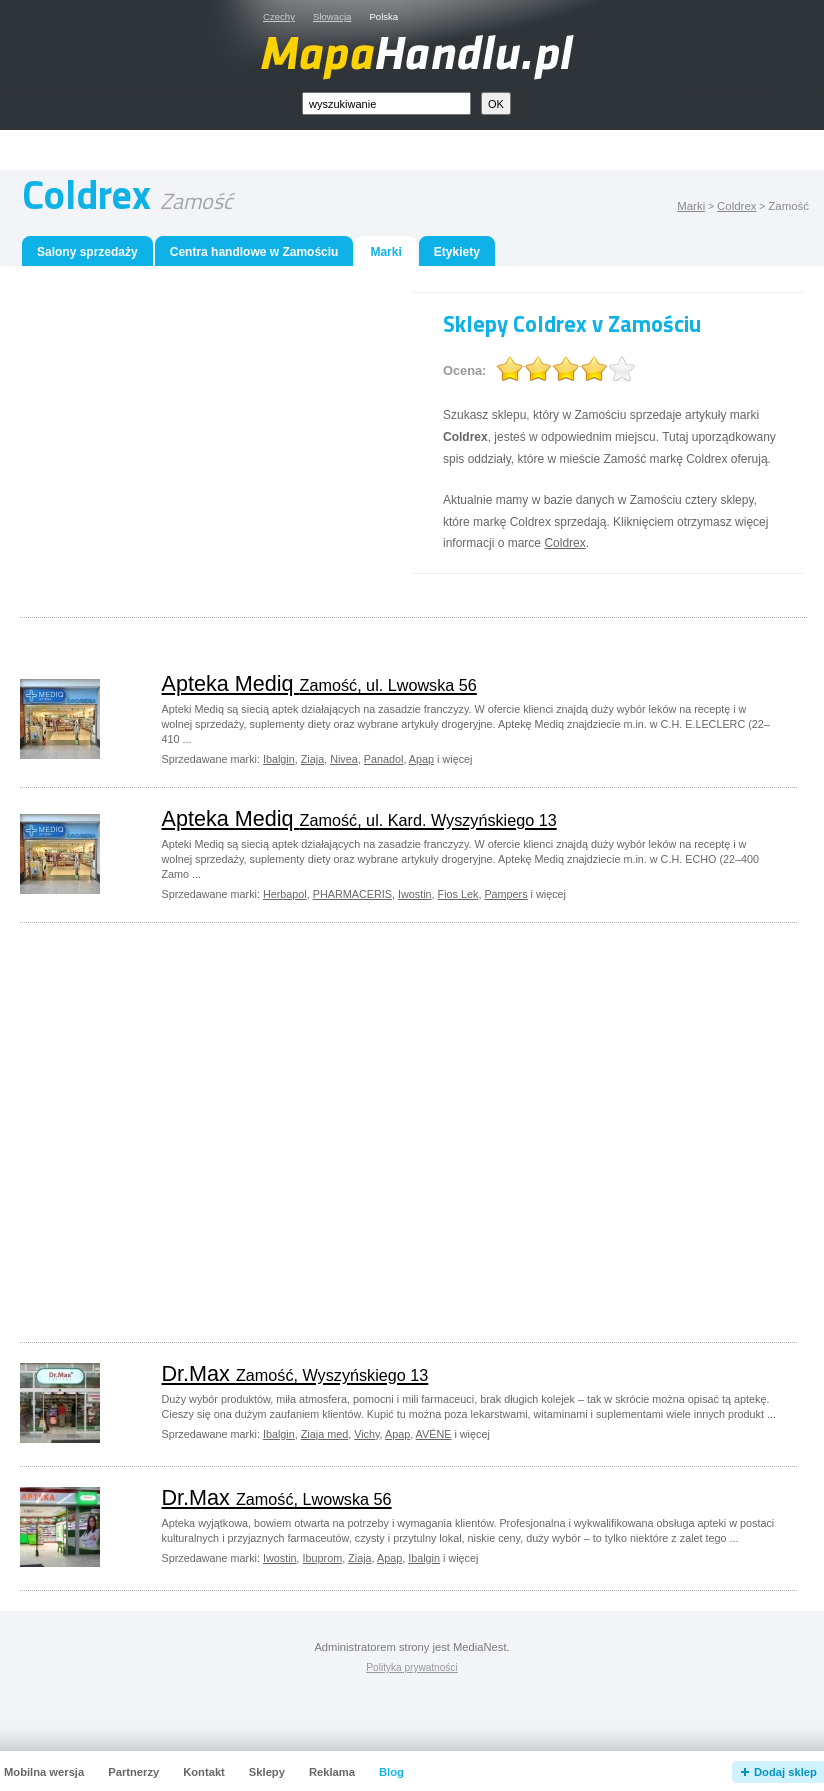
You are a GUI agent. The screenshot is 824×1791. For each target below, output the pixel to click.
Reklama (332, 1772)
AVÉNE (434, 1434)
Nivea (344, 759)
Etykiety (457, 252)
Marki (691, 206)
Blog (391, 1772)
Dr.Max (295, 1373)
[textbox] (386, 103)
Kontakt (204, 1772)
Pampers (505, 894)
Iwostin (415, 894)
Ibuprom (323, 1558)
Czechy (279, 16)
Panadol (384, 759)
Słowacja (332, 16)
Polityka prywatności (411, 1667)
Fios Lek (458, 894)
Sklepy (267, 1772)
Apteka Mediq (319, 683)
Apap (421, 759)
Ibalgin (279, 759)
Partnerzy (133, 1772)
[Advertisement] (200, 432)
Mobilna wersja (44, 1772)
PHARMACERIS (352, 894)
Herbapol (285, 894)
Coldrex (736, 206)
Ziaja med (324, 1434)
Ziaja (312, 759)
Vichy (366, 1434)
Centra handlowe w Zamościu (254, 252)
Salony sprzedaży (87, 252)
